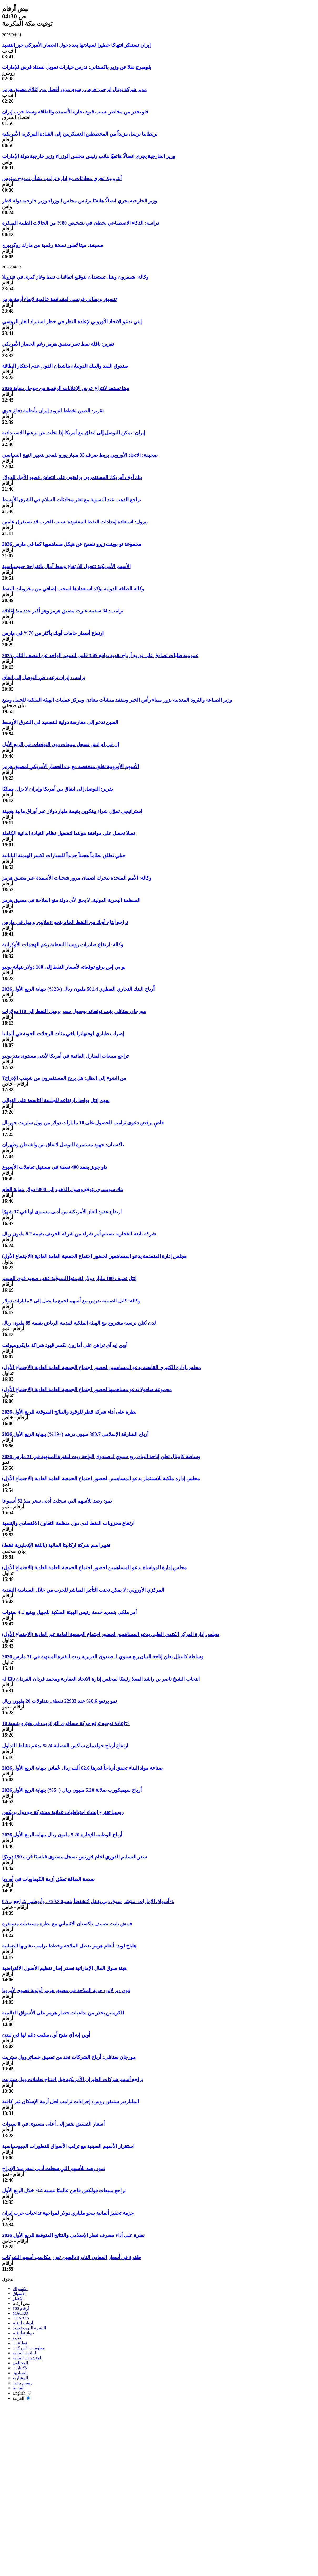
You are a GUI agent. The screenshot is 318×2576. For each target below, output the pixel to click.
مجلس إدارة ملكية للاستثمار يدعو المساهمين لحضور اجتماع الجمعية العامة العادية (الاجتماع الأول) (101, 1478)
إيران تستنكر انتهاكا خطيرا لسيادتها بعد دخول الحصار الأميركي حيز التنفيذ (76, 45)
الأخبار (18, 2298)
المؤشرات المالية (27, 2358)
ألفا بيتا (18, 2388)
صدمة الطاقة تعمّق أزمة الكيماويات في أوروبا (48, 1879)
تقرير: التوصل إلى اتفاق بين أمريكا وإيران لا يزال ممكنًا (57, 789)
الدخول (8, 2279)
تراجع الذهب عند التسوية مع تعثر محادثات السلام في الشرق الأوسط (71, 499)
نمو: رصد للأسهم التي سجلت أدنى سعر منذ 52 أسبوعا (57, 1501)
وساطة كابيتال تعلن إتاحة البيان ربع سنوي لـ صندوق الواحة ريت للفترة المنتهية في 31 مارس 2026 (101, 1456)
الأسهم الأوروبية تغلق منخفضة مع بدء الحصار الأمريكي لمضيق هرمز (70, 766)
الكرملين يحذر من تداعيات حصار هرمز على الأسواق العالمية (63, 2013)
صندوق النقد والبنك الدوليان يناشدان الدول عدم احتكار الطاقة (65, 366)
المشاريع (20, 2378)
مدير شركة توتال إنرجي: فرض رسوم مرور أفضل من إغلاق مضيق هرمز (74, 89)
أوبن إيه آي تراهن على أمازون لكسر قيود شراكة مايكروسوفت (64, 1345)
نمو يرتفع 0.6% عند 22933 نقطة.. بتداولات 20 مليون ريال (59, 1701)
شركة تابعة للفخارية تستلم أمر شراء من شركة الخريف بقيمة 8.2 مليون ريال (79, 1234)
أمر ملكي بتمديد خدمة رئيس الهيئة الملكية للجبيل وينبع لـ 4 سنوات (69, 1612)
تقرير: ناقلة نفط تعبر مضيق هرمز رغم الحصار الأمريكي (58, 344)
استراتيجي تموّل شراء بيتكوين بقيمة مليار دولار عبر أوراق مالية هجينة (72, 811)
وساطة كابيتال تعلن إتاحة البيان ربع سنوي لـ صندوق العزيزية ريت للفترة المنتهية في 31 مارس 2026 (102, 1656)
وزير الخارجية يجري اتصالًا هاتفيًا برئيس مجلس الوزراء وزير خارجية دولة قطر (79, 201)
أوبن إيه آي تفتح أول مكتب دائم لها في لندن (46, 2035)
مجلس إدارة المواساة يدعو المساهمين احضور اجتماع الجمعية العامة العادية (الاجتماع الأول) (94, 1567)
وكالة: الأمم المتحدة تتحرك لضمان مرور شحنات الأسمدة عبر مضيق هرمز (76, 878)
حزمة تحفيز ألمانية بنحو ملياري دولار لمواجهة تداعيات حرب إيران (68, 2213)
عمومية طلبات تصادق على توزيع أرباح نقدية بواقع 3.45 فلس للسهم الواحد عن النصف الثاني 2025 (100, 655)
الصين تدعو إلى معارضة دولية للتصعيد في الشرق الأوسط (60, 722)
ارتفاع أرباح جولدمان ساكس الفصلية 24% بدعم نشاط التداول (65, 1745)
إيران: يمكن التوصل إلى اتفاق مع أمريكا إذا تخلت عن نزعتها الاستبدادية (73, 432)
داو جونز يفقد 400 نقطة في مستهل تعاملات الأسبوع (54, 1167)
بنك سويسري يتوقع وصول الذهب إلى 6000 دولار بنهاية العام (63, 1189)
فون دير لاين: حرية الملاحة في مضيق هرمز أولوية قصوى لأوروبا (66, 1990)
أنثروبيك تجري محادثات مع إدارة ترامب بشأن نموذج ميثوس (62, 178)
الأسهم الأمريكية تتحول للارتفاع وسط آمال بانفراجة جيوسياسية (66, 566)
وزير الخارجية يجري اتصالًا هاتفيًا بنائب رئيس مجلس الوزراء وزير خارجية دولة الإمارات (88, 156)
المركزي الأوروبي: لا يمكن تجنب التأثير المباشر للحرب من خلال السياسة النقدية (83, 1590)
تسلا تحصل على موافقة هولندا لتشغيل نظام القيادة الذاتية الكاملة (68, 833)
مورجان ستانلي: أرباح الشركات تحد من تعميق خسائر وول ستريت (69, 2057)
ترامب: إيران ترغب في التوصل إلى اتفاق (43, 677)
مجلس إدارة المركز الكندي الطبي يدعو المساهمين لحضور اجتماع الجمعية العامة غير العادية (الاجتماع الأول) (110, 1634)
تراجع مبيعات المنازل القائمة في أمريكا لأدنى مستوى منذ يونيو (65, 1056)
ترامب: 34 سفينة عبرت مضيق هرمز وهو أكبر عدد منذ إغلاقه (62, 611)
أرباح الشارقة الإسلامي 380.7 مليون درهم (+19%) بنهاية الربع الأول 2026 (75, 1434)
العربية (21, 2398)
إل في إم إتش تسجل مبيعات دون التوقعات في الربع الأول (60, 744)
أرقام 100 (21, 2308)
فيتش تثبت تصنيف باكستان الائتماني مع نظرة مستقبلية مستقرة (67, 1923)
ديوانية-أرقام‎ (23, 2333)
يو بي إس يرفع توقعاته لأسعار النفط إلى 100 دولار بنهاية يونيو (63, 967)
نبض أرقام (21, 2303)
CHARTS (21, 2318)
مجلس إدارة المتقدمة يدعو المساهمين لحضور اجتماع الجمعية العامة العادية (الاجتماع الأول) (94, 1256)
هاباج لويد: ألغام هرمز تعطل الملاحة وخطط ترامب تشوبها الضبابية (69, 1946)
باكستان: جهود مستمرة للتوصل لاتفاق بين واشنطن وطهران (63, 1144)
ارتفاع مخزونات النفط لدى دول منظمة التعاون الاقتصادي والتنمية (68, 1523)
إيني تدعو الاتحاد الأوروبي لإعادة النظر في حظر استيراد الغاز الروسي (72, 321)
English (22, 2393)
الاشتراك (20, 2288)
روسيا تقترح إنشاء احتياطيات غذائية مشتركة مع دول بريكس (63, 1812)
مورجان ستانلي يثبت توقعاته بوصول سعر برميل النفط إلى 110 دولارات (74, 1011)
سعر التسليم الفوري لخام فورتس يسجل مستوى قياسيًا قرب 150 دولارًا (74, 1857)
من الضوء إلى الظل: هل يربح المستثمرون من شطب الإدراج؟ (64, 1078)
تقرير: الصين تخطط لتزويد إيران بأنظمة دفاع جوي (53, 410)
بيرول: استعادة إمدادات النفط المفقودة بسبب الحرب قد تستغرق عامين (75, 521)
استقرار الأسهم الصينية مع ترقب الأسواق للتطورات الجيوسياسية (68, 2146)
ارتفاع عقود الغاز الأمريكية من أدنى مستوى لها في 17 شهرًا (62, 1211)
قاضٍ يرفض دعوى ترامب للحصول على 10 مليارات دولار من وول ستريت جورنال (83, 1122)
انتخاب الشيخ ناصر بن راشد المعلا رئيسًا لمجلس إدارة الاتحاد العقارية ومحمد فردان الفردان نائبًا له (101, 1679)
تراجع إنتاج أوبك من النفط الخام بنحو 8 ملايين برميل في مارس (65, 922)
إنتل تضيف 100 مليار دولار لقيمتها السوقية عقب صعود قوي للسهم (69, 1278)
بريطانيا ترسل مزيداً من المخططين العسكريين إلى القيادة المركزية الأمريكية (79, 134)
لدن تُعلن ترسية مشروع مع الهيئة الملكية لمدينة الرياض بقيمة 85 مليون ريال (79, 1323)
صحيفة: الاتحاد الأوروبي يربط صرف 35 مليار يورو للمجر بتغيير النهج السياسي (80, 455)
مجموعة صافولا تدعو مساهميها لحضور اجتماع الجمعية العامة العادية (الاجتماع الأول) (87, 1389)
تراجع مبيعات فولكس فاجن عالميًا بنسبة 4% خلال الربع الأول (64, 2190)
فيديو (17, 2338)
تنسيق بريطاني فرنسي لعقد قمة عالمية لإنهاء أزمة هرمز (59, 299)
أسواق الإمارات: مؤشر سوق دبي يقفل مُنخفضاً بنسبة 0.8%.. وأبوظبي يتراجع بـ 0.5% (88, 1901)
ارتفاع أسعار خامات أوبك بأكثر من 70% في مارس (53, 633)
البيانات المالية (25, 2353)
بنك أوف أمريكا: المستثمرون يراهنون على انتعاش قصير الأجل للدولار (72, 477)
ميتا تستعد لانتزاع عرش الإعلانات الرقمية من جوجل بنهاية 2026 (65, 388)
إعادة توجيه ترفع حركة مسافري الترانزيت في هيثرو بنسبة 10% (66, 1723)
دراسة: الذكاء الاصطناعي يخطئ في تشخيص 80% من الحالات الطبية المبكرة (80, 223)
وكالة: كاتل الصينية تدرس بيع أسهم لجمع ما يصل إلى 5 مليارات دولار (71, 1300)
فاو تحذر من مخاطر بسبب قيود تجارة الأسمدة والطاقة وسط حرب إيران (75, 112)
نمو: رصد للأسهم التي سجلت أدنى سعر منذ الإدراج (53, 2168)
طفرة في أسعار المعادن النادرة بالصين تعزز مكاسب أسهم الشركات (71, 2257)
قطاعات (20, 2343)
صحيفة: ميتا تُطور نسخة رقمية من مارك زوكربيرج (52, 245)
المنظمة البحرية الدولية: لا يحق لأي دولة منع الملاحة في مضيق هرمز (71, 900)
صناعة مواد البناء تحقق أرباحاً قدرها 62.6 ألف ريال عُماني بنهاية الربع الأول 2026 (82, 1768)
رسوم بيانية (22, 2383)
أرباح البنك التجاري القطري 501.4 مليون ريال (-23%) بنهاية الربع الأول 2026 (78, 989)
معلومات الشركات (29, 2348)
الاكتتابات (20, 2368)
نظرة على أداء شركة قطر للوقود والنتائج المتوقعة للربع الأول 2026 (69, 1412)
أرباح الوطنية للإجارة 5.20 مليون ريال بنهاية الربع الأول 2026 (62, 1834)
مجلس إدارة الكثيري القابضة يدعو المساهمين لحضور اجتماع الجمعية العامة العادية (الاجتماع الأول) (101, 1367)
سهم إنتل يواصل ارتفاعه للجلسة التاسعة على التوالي (56, 1100)
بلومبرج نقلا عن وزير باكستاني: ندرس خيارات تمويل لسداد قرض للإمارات (76, 67)
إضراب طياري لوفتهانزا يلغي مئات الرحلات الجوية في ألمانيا (63, 1033)
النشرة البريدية (29, 2328)
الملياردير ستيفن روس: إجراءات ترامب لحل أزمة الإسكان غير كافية (70, 2101)
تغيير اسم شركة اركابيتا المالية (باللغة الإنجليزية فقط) (56, 1545)
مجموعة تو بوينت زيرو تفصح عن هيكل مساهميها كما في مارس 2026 (71, 544)
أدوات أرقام (23, 2323)
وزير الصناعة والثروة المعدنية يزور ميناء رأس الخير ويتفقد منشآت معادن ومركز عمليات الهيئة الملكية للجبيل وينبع (117, 700)
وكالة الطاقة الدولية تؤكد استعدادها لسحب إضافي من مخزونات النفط (73, 588)
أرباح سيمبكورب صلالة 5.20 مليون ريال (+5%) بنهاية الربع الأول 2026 (72, 1790)
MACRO (20, 2313)
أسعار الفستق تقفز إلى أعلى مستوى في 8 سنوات (53, 2124)
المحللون (20, 2363)
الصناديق (20, 2373)
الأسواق (19, 2293)
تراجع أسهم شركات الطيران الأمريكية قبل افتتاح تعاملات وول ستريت (72, 2079)
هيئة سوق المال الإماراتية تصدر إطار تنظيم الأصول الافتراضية (64, 1968)
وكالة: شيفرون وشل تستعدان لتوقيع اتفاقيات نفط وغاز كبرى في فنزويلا (75, 277)
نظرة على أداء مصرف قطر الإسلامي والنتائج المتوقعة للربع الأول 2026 (73, 2235)
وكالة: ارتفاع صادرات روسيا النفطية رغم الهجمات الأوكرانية (62, 944)
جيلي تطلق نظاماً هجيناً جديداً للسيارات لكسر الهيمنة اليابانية (64, 855)
